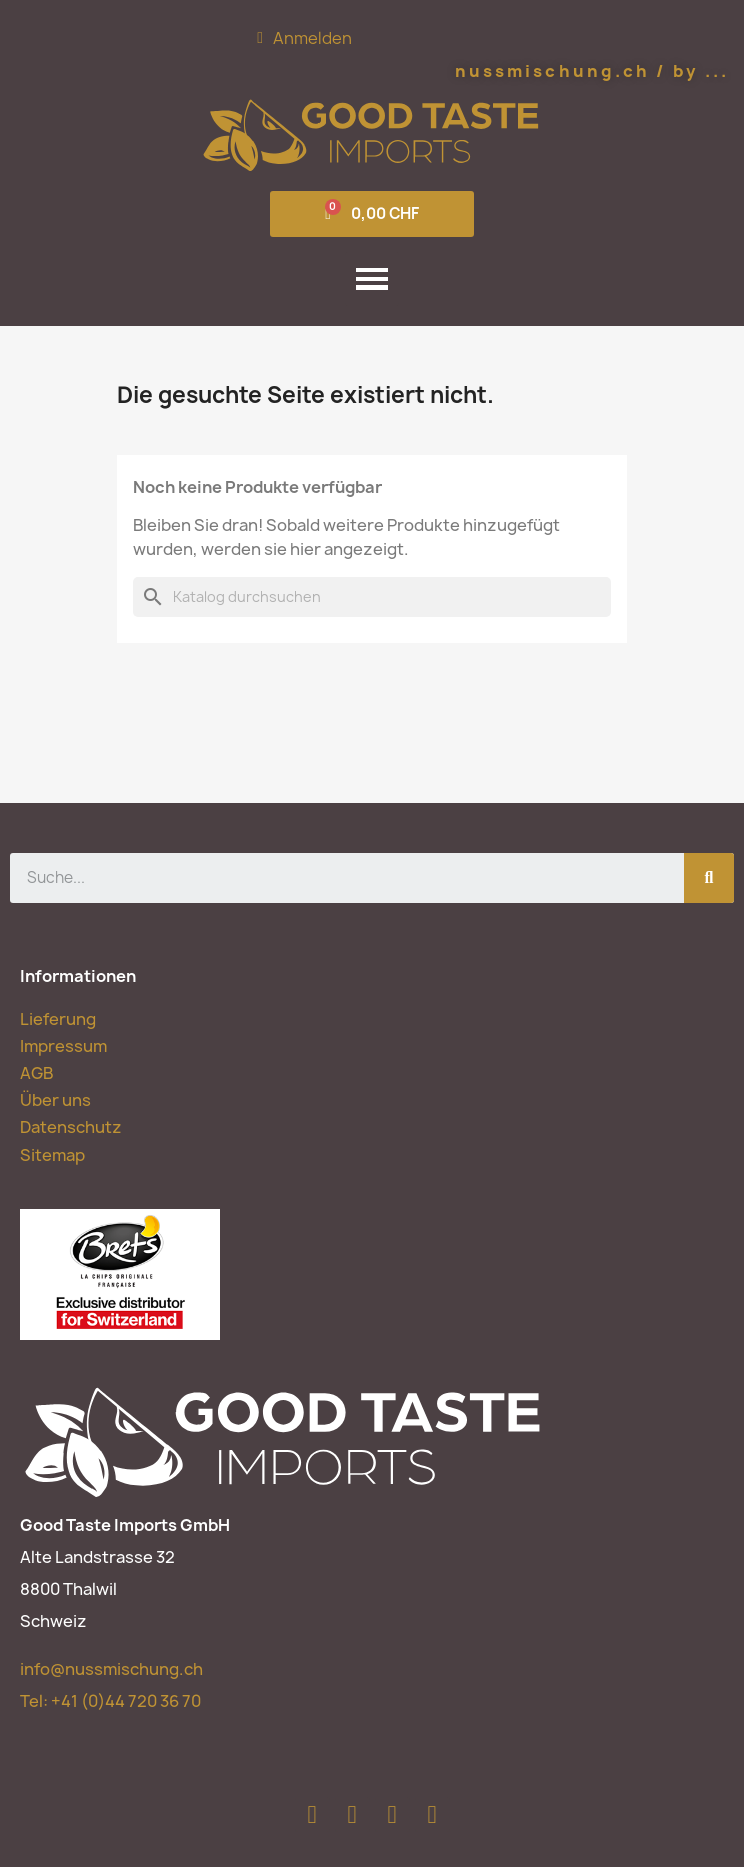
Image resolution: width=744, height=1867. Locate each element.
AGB (36, 1073)
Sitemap (52, 1155)
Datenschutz (71, 1127)
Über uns (55, 1100)
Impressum (63, 1046)
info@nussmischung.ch (111, 1669)
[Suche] (372, 597)
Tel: (110, 1701)
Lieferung (58, 1019)
